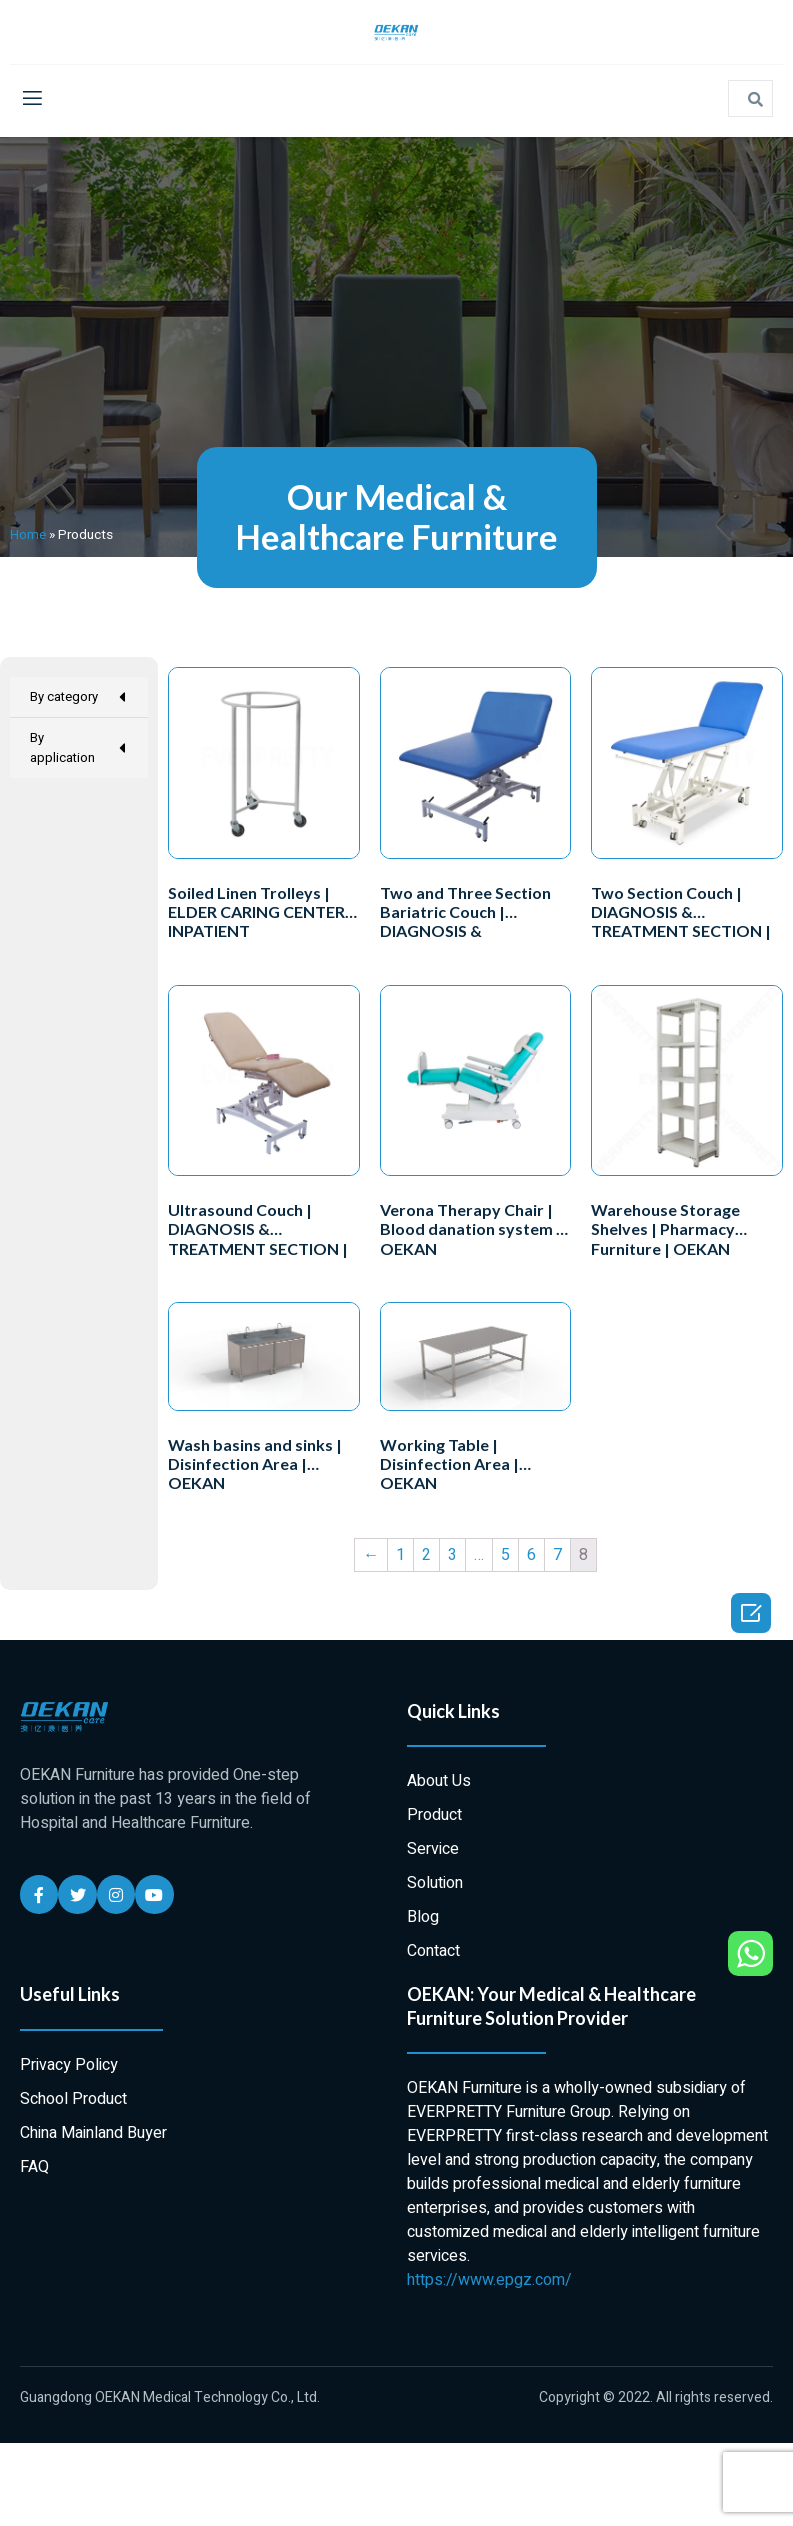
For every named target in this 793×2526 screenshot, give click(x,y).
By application (79, 747)
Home (28, 535)
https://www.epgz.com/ (489, 2280)
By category (79, 697)
